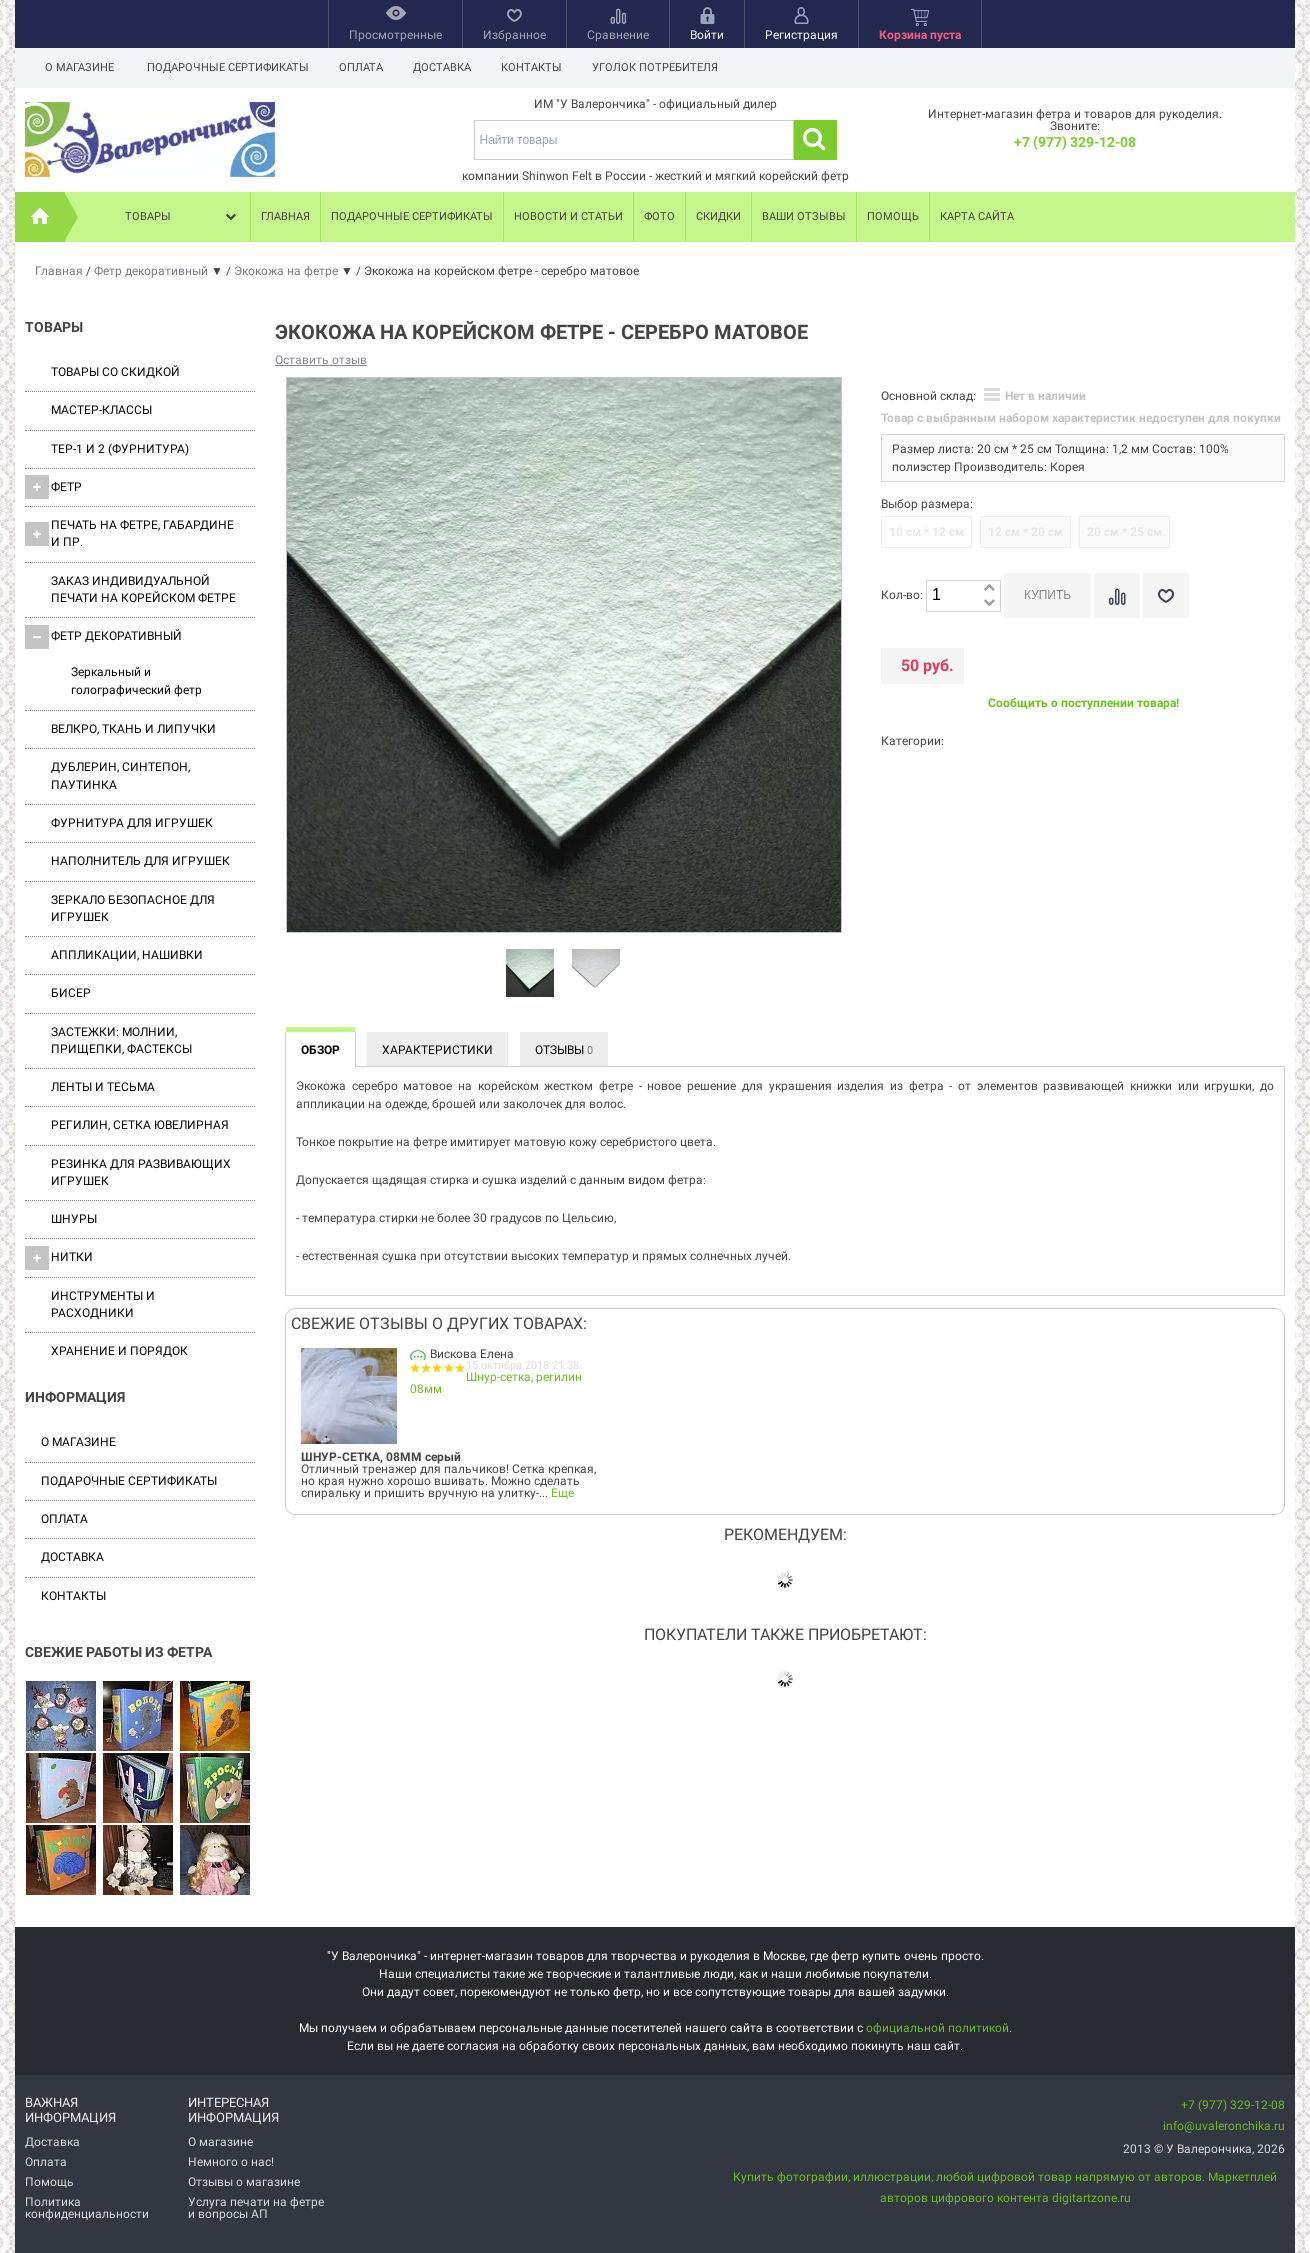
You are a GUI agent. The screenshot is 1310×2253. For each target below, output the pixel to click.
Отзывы (564, 1050)
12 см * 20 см (1025, 532)
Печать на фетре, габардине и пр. (129, 533)
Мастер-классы (101, 410)
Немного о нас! (231, 2162)
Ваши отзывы (804, 216)
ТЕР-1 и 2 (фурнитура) (120, 449)
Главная (285, 216)
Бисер (71, 993)
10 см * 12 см (926, 532)
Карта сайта (977, 216)
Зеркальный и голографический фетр (136, 680)
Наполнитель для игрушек (140, 861)
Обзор (320, 1050)
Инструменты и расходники (103, 1304)
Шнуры (74, 1219)
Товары (183, 217)
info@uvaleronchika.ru (1224, 2126)
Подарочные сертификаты (228, 67)
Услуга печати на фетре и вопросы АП (256, 2208)
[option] (530, 974)
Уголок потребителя (667, 67)
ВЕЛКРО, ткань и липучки (133, 729)
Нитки (59, 1258)
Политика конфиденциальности (87, 2208)
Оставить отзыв (321, 360)
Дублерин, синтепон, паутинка (120, 775)
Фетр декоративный (103, 637)
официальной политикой (937, 2028)
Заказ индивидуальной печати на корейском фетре (143, 589)
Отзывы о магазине (244, 2182)
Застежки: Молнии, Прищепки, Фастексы (121, 1040)
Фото (659, 216)
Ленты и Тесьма (103, 1087)
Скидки (718, 216)
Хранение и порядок (119, 1351)
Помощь (893, 216)
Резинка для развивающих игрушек (141, 1172)
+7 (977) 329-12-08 (1075, 142)
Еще (562, 1493)
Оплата (364, 67)
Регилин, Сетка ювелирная (140, 1125)
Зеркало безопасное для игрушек (133, 908)
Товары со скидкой (115, 372)
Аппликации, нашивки (127, 955)
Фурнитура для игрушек (132, 823)
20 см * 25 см (1124, 532)
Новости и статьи (568, 216)
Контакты (540, 67)
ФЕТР (53, 487)
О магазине (79, 67)
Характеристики (437, 1050)
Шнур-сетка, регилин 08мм (496, 1383)
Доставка (448, 67)
